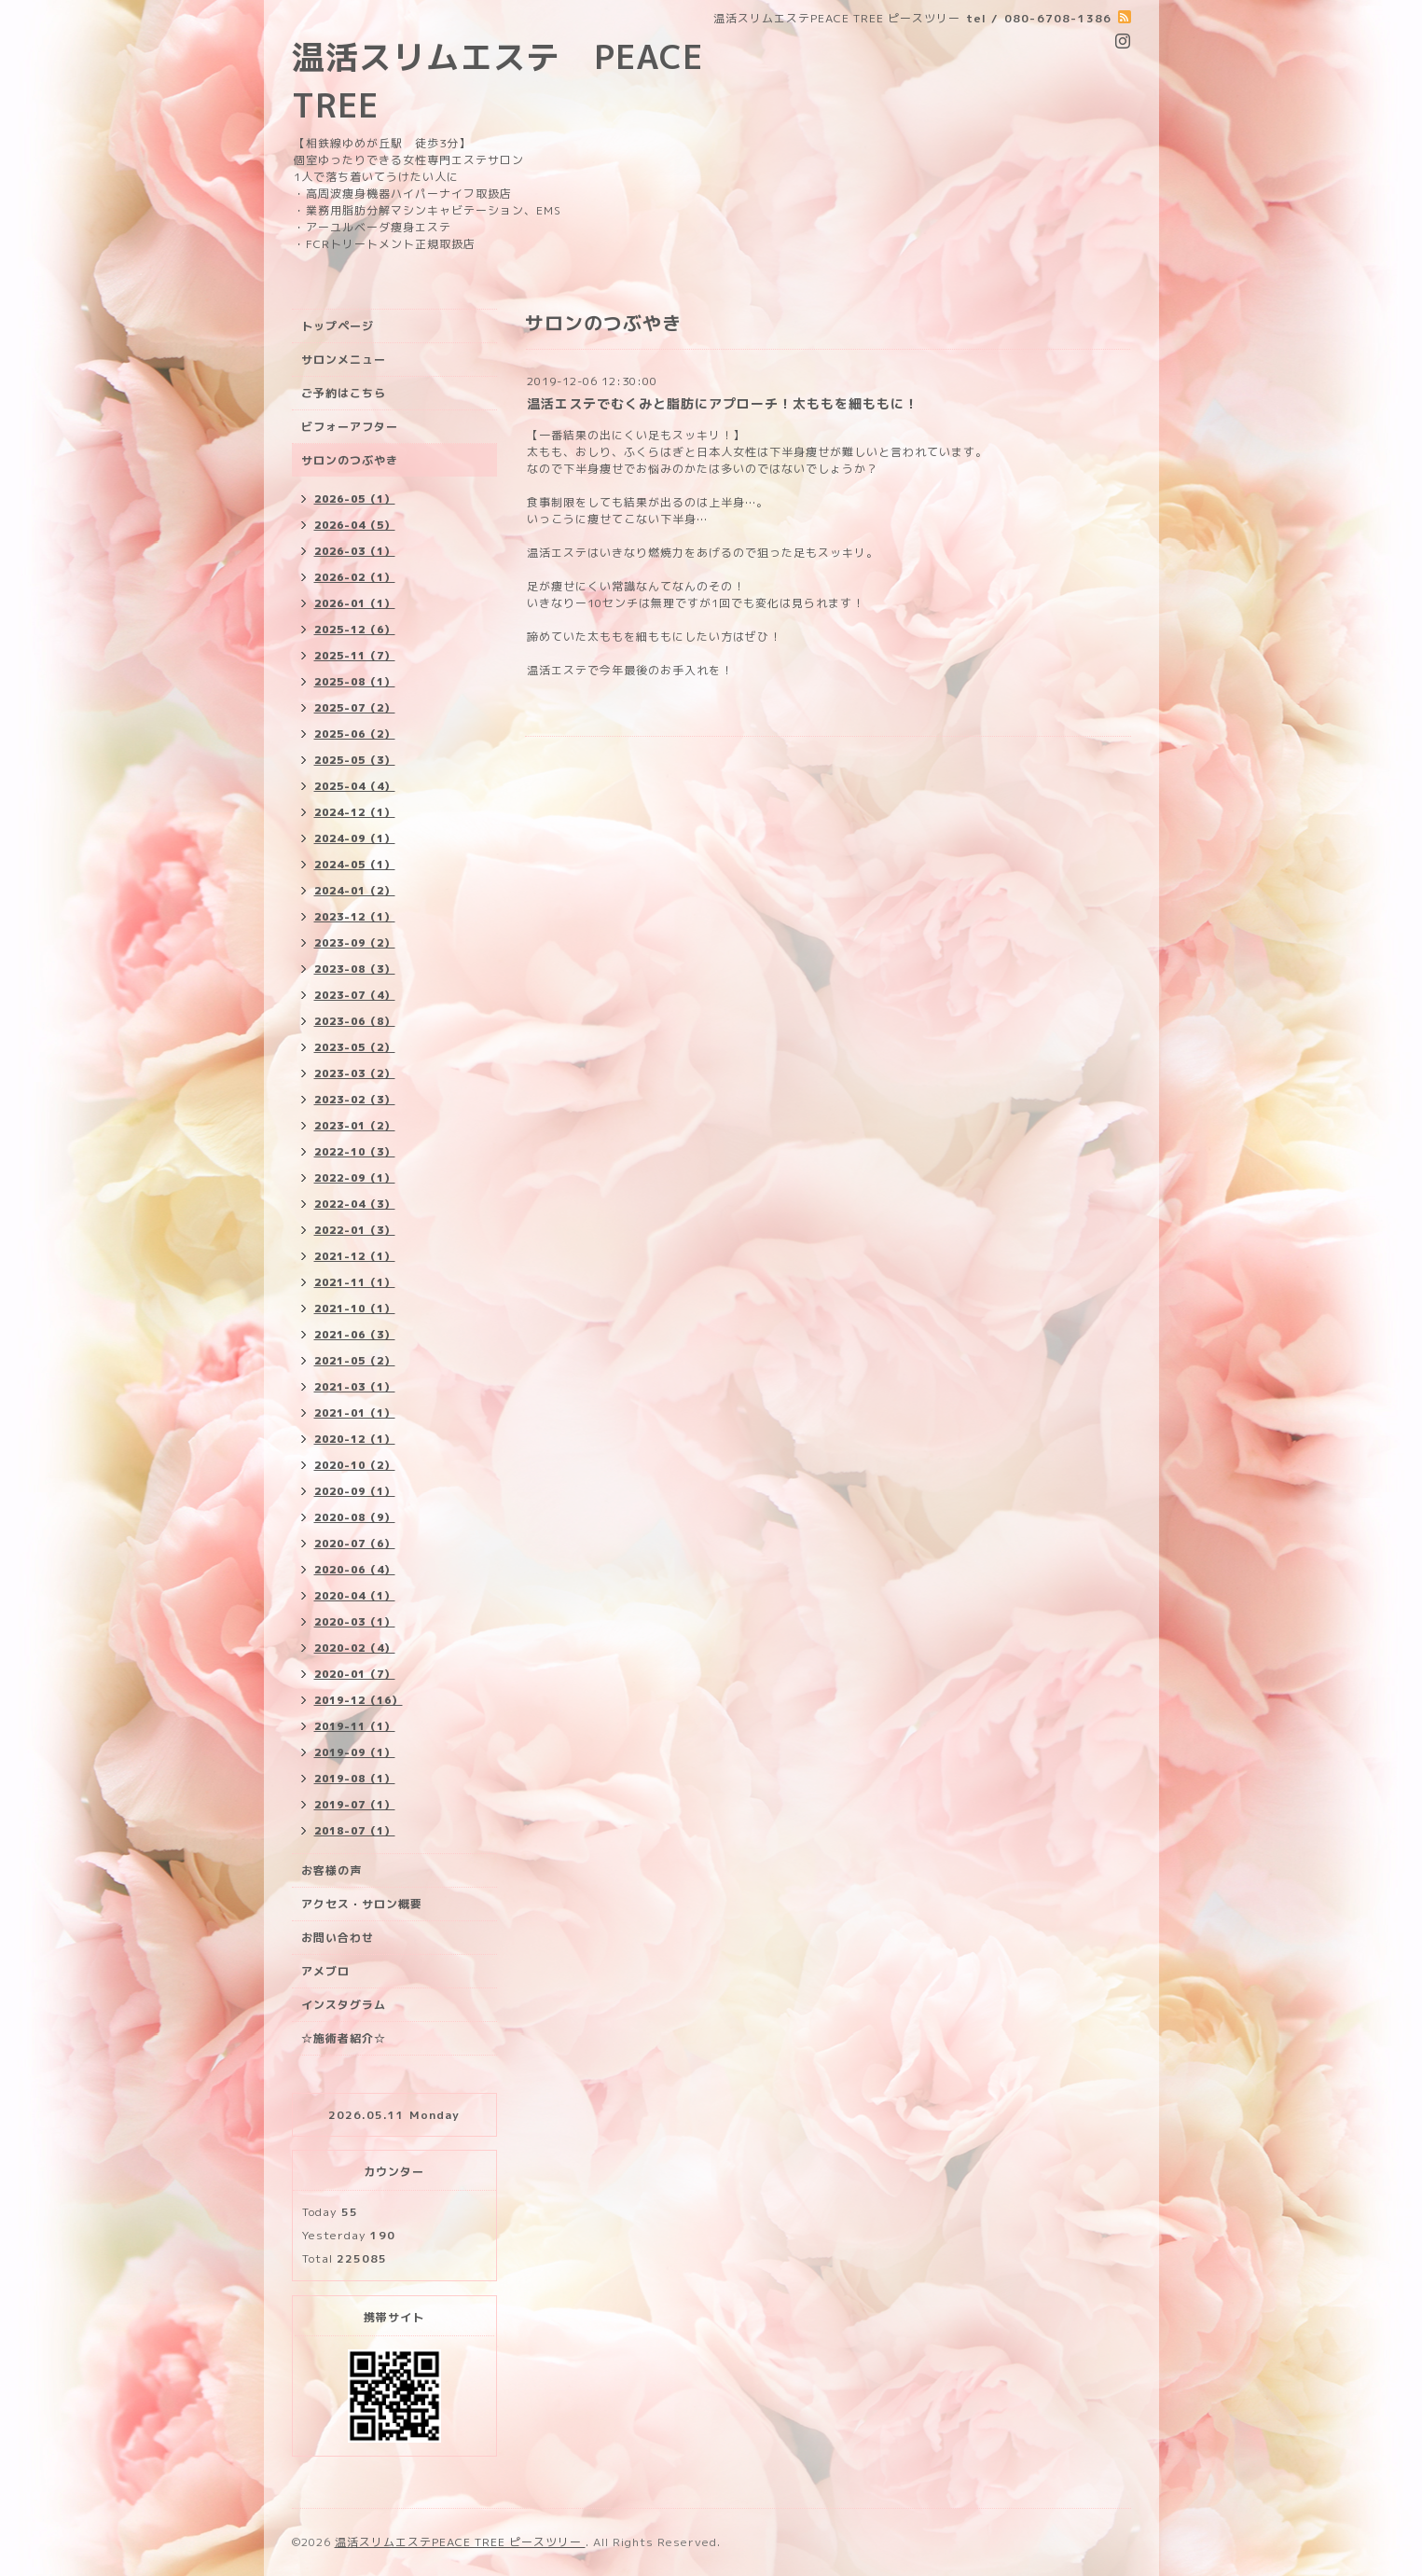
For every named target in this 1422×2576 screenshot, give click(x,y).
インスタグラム (343, 2005)
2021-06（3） (354, 1334)
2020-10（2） (354, 1465)
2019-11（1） (354, 1726)
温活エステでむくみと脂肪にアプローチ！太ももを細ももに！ (722, 403)
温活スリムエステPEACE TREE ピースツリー (460, 2542)
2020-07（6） (354, 1543)
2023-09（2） (354, 942)
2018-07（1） (354, 1830)
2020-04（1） (354, 1595)
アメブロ (325, 1971)
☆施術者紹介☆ (343, 2038)
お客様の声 (331, 1870)
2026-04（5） (354, 525)
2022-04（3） (354, 1204)
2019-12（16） (358, 1700)
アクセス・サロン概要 (361, 1904)
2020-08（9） (354, 1517)
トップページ (337, 326)
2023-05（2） (354, 1047)
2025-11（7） (354, 655)
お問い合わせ (337, 1938)
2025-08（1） (354, 681)
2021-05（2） (354, 1360)
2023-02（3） (354, 1099)
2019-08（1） (354, 1778)
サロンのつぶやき (349, 460)
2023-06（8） (354, 1021)
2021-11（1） (354, 1282)
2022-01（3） (354, 1230)
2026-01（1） (354, 603)
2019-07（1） (354, 1804)
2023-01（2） (354, 1125)
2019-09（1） (354, 1752)
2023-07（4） (354, 995)
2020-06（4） (354, 1569)
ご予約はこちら (343, 393)
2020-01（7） (354, 1674)
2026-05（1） (354, 499)
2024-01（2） (354, 890)
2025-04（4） (354, 786)
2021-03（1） (354, 1386)
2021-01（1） (354, 1413)
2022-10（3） (354, 1151)
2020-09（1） (354, 1491)
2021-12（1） (354, 1256)
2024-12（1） (354, 812)
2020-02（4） (354, 1648)
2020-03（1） (354, 1621)
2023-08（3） (354, 969)
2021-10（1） (354, 1308)
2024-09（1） (354, 838)
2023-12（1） (354, 916)
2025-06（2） (354, 734)
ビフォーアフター (349, 427)
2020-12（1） (354, 1439)
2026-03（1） (354, 551)
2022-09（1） (354, 1177)
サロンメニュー (343, 359)
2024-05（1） (354, 864)
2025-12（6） (354, 629)
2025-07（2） (354, 707)
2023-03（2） (354, 1073)
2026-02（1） (354, 577)
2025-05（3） (354, 760)
